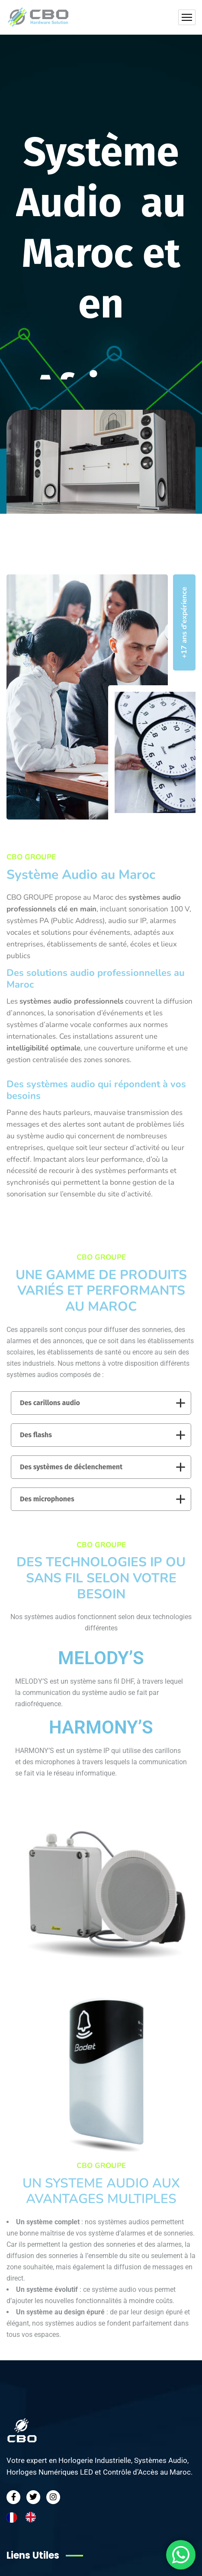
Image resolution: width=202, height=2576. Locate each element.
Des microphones (102, 1498)
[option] (33, 2517)
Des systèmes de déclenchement (102, 1466)
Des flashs (102, 1434)
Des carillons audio (102, 1402)
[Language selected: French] (25, 2517)
